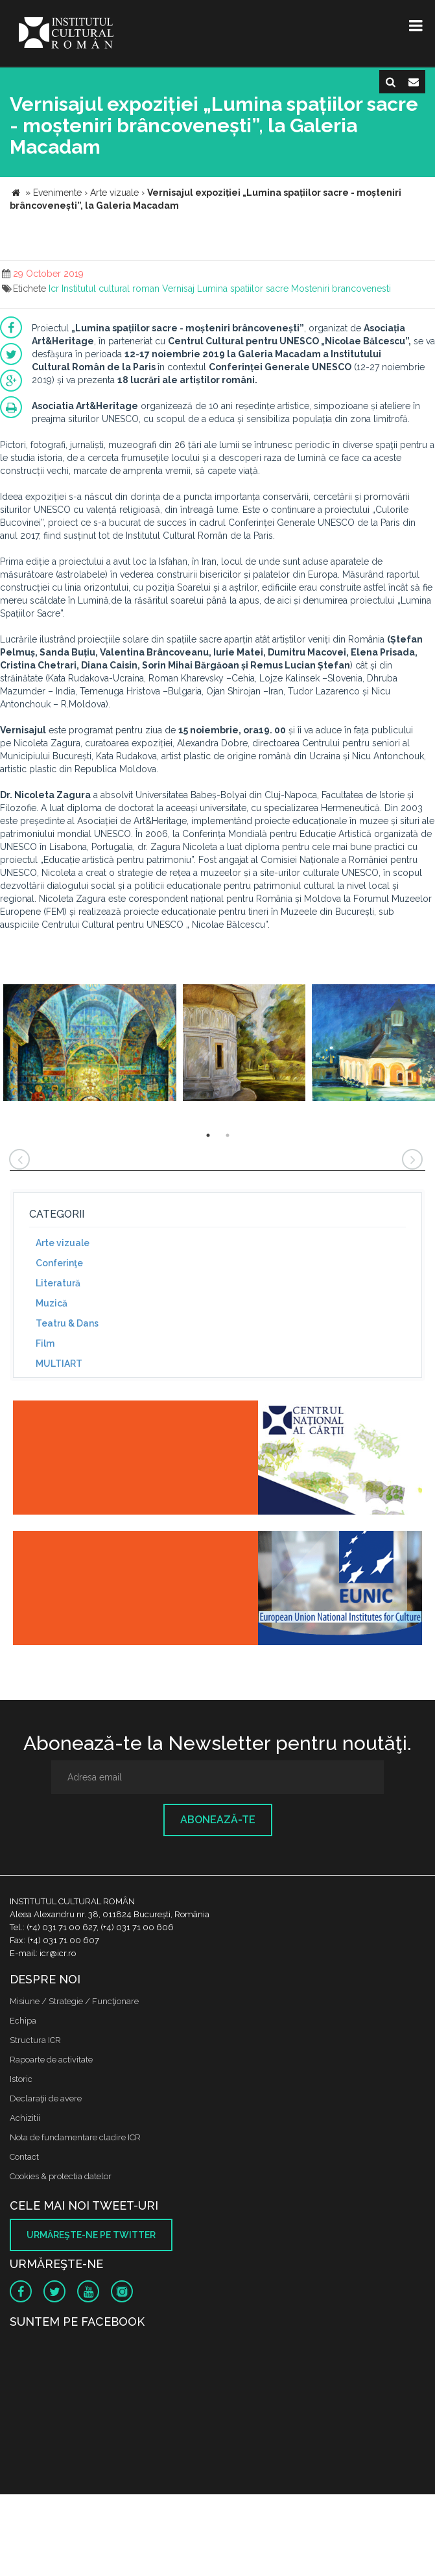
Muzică (51, 1303)
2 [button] (227, 1135)
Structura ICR (35, 2040)
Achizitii (25, 2118)
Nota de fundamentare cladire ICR (75, 2137)
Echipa (23, 2021)
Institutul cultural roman (110, 288)
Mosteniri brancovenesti (341, 288)
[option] (90, 1044)
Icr (54, 288)
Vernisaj (178, 288)
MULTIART (59, 1363)
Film (45, 1343)
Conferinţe (59, 1263)
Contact (24, 2157)
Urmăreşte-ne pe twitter (91, 2235)
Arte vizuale (62, 1243)
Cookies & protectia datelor (61, 2176)
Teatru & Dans (67, 1323)
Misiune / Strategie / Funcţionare (74, 2001)
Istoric (21, 2079)
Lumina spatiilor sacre (242, 288)
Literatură (58, 1283)
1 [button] (208, 1135)
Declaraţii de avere (46, 2098)
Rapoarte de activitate (51, 2059)
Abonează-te (217, 1820)
